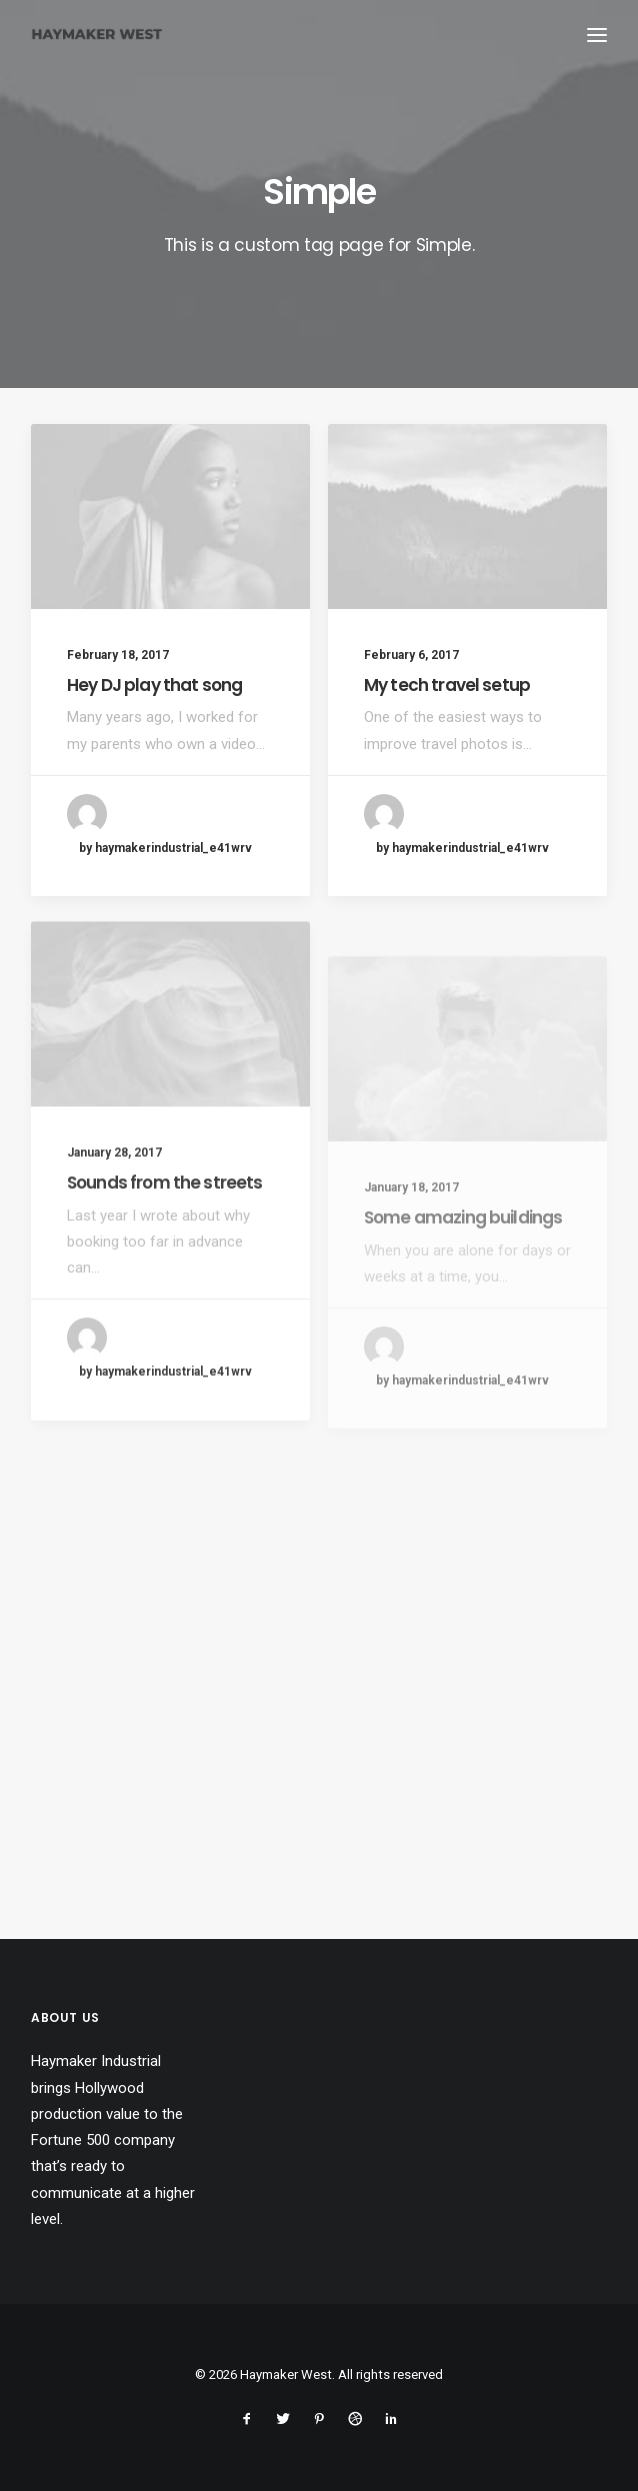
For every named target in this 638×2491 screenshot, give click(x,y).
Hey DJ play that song (154, 685)
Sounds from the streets (164, 1247)
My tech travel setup (447, 687)
